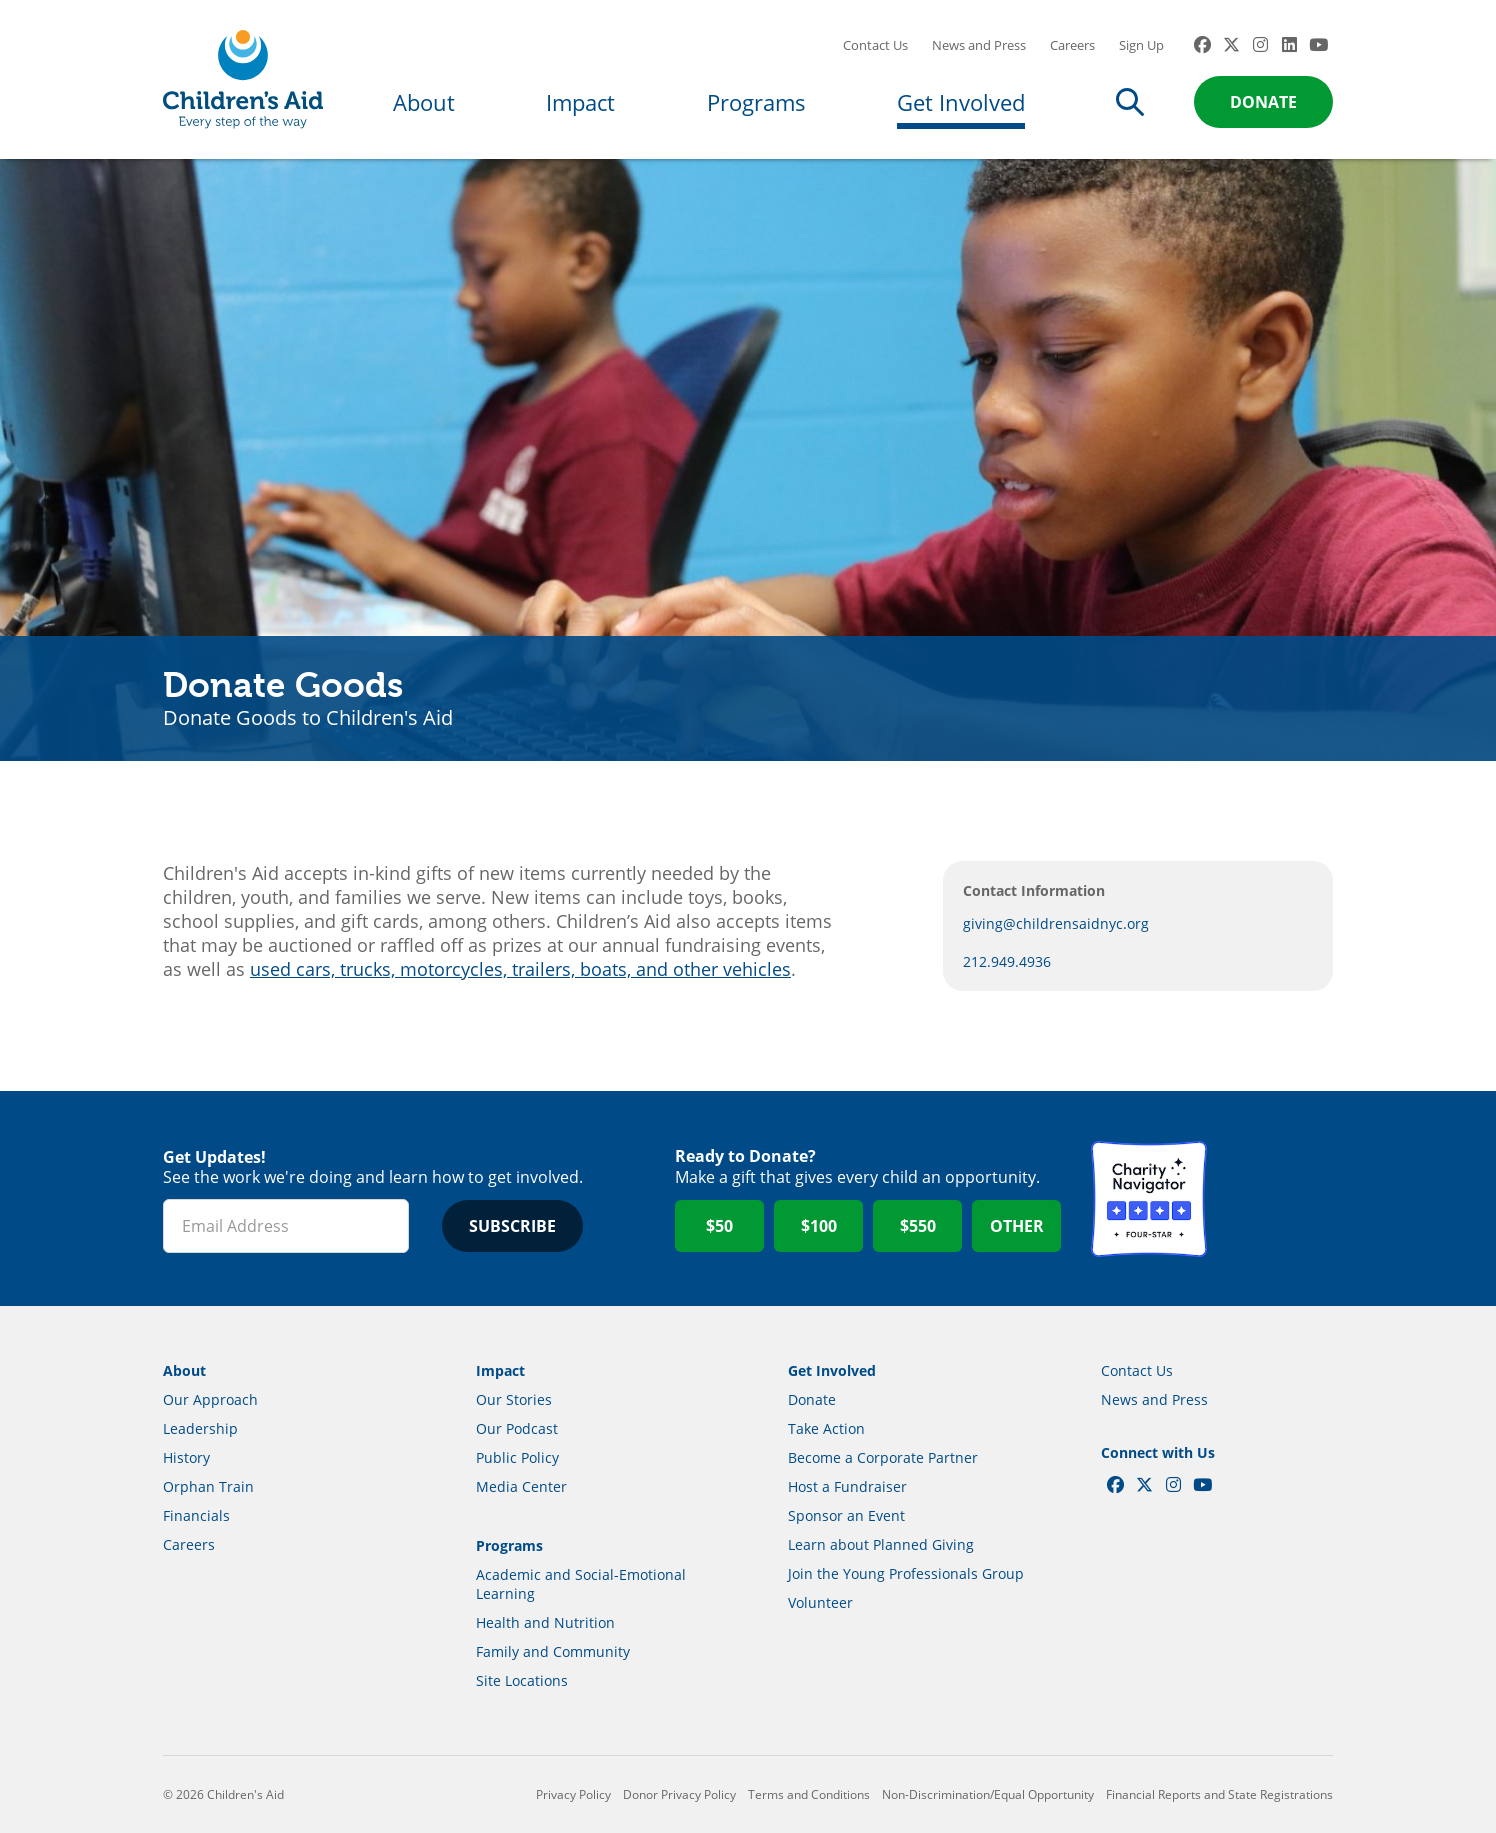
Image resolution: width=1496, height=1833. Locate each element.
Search (1130, 102)
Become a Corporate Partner (883, 1457)
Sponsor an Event (846, 1515)
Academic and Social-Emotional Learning (581, 1584)
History (186, 1457)
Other (1017, 1226)
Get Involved (961, 102)
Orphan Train (208, 1486)
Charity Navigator (1149, 1199)
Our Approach (210, 1399)
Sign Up (1141, 45)
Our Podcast (517, 1428)
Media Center (521, 1486)
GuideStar (1275, 1199)
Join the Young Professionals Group (906, 1573)
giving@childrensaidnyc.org (1056, 923)
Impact (580, 102)
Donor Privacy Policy (679, 1794)
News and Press (979, 45)
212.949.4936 (1007, 961)
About (424, 102)
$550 (918, 1226)
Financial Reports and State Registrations (1219, 1794)
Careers (1072, 45)
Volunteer (820, 1602)
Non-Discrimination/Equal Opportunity (988, 1794)
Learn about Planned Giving (881, 1544)
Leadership (200, 1428)
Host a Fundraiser (847, 1486)
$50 (719, 1226)
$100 (819, 1226)
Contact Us (875, 45)
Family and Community (553, 1651)
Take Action (826, 1428)
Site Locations (522, 1680)
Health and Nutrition (545, 1622)
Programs (756, 102)
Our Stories (514, 1399)
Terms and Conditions (809, 1794)
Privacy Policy (573, 1794)
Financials (196, 1515)
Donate (1263, 102)
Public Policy (517, 1457)
